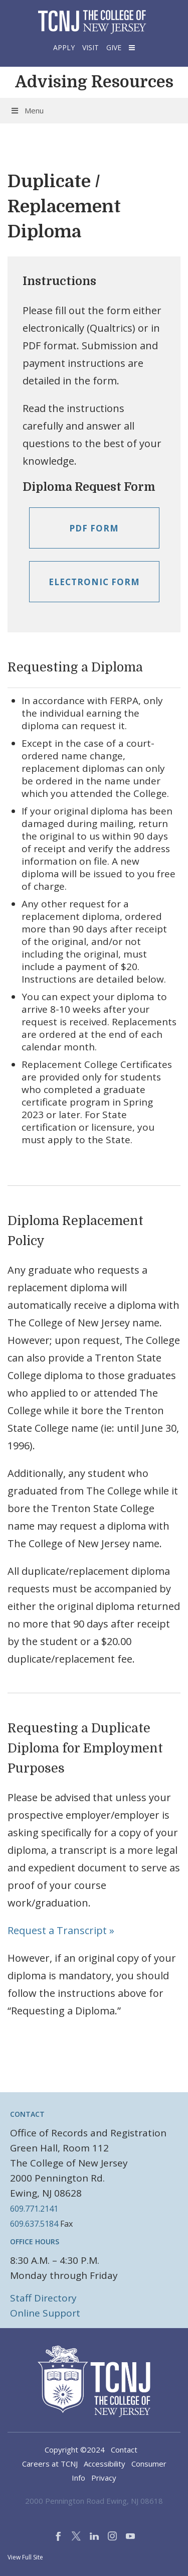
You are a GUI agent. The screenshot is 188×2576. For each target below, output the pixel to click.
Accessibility (104, 2464)
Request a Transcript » (61, 1930)
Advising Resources (94, 82)
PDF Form (94, 528)
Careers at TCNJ (50, 2464)
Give (113, 47)
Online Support (45, 2313)
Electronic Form (94, 582)
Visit (90, 47)
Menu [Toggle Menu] (27, 110)
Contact (124, 2450)
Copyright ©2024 (75, 2450)
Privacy (103, 2478)
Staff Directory (43, 2297)
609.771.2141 (34, 2208)
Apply (64, 47)
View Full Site (25, 2557)
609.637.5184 (34, 2223)
